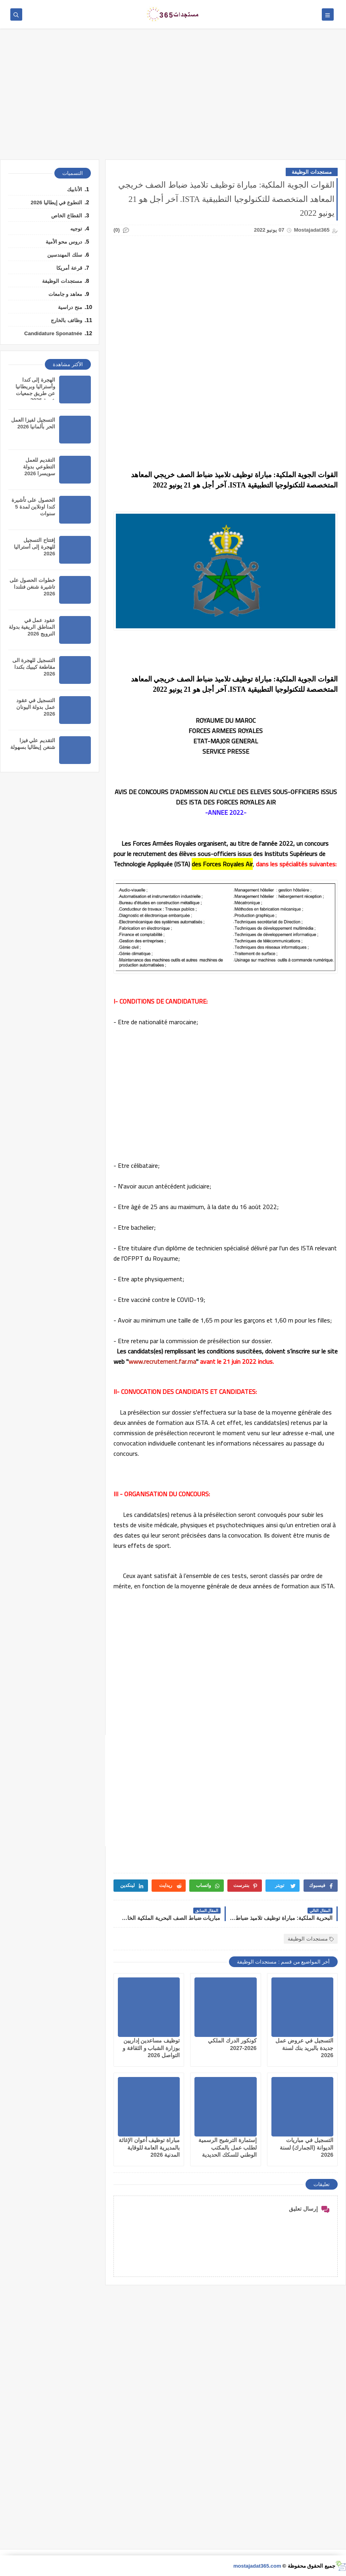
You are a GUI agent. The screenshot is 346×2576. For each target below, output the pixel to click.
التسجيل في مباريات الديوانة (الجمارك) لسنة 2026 (306, 2147)
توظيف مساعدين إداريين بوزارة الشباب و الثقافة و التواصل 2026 (151, 2047)
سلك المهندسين (64, 255)
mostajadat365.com (257, 2566)
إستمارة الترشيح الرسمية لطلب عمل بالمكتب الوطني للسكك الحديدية (227, 2147)
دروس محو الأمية (64, 242)
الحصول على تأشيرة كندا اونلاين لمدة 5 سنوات (33, 506)
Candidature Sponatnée (53, 333)
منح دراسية (70, 307)
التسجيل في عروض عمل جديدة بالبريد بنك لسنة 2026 (304, 2047)
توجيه (76, 229)
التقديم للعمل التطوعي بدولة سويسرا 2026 (39, 466)
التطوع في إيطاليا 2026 (56, 202)
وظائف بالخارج (66, 320)
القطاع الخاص (66, 216)
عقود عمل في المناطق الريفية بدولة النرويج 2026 (32, 627)
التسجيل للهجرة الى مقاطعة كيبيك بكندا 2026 (33, 667)
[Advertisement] (173, 98)
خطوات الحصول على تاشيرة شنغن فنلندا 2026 (32, 587)
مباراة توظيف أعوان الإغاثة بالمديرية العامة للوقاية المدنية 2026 (149, 2147)
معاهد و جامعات (65, 294)
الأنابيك (74, 189)
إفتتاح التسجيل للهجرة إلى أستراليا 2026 (34, 547)
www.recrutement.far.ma (162, 1361)
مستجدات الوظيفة (312, 172)
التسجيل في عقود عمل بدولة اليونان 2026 (35, 707)
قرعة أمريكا (69, 268)
